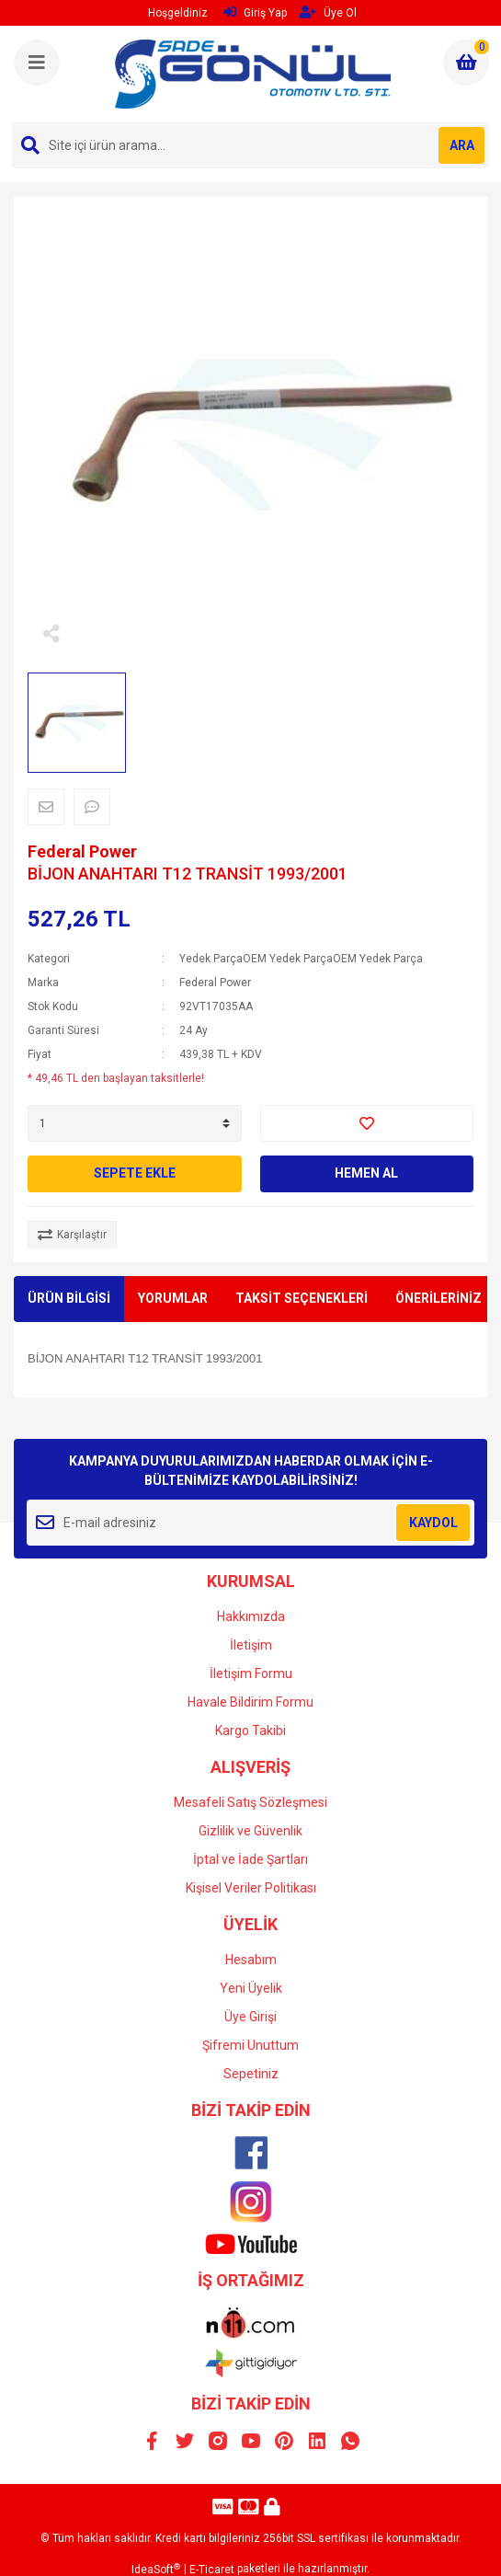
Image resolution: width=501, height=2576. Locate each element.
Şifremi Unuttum (250, 2045)
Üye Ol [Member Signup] (328, 12)
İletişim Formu (251, 1673)
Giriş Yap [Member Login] (255, 12)
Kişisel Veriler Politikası (251, 1887)
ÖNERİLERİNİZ (438, 1298)
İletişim (251, 1645)
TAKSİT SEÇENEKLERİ (301, 1298)
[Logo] (253, 74)
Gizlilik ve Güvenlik (250, 1830)
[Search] (250, 145)
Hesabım (251, 1959)
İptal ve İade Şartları (250, 1859)
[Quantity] (135, 1123)
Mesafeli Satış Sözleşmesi (250, 1802)
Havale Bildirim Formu (250, 1702)
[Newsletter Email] (250, 1523)
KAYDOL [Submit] (433, 1522)
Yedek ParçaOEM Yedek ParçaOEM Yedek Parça (301, 958)
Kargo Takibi (250, 1730)
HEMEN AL (366, 1173)
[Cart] (466, 63)
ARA (462, 145)
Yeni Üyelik (251, 1988)
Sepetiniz (251, 2073)
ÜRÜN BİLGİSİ (69, 1298)
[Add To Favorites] (367, 1123)
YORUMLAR (173, 1298)
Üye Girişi (250, 2016)
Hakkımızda (251, 1616)
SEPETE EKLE (135, 1173)
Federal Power (82, 851)
